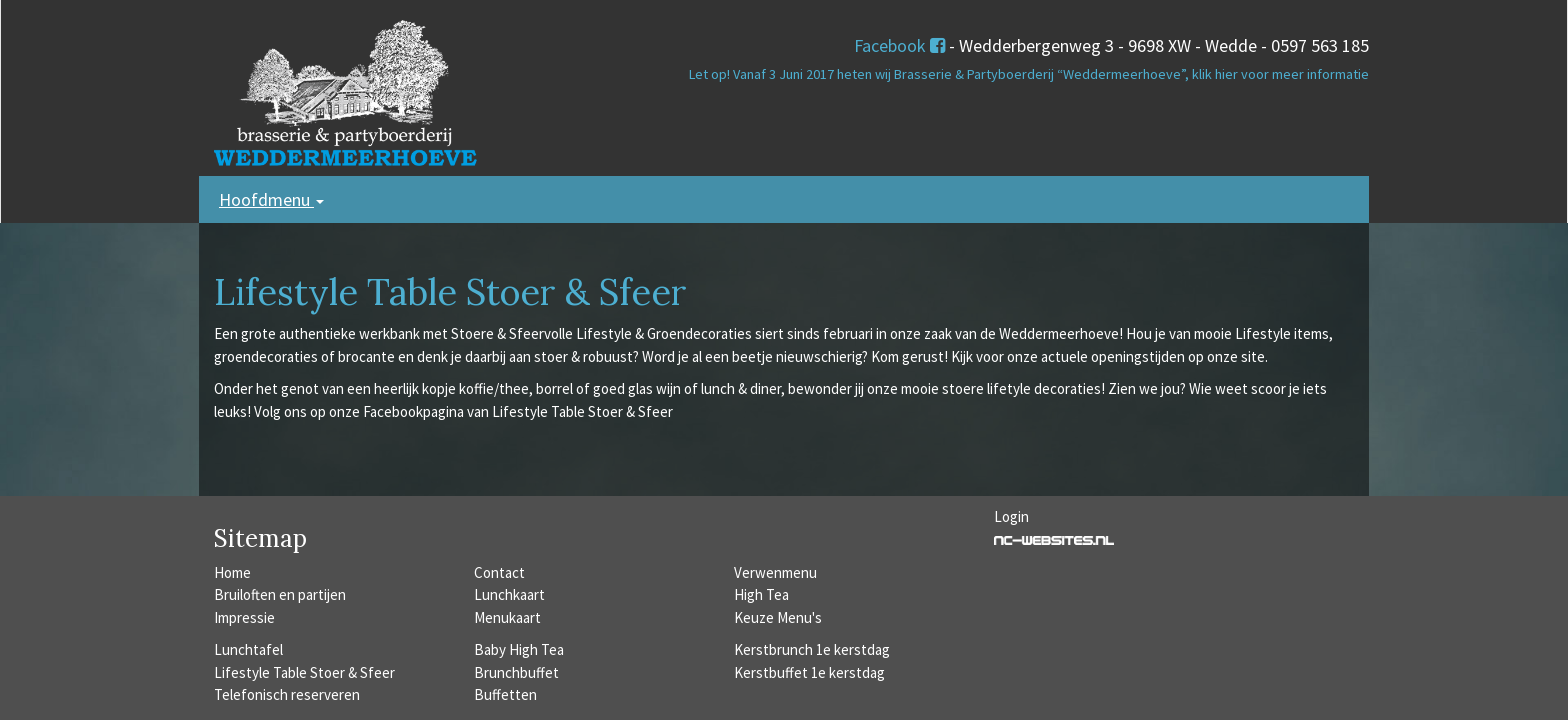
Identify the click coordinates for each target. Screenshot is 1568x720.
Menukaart (507, 617)
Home (232, 572)
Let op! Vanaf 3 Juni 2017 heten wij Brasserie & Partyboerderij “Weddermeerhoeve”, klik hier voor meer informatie (1029, 74)
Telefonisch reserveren (287, 694)
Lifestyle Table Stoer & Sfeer (304, 672)
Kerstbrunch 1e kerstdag (812, 649)
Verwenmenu (775, 572)
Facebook (899, 45)
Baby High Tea (519, 649)
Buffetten (505, 694)
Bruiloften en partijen (280, 594)
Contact (499, 572)
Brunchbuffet (516, 672)
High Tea (761, 594)
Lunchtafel (248, 649)
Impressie (244, 617)
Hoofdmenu (271, 199)
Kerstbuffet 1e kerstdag (809, 672)
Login (1011, 516)
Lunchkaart (509, 594)
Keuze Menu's (778, 617)
